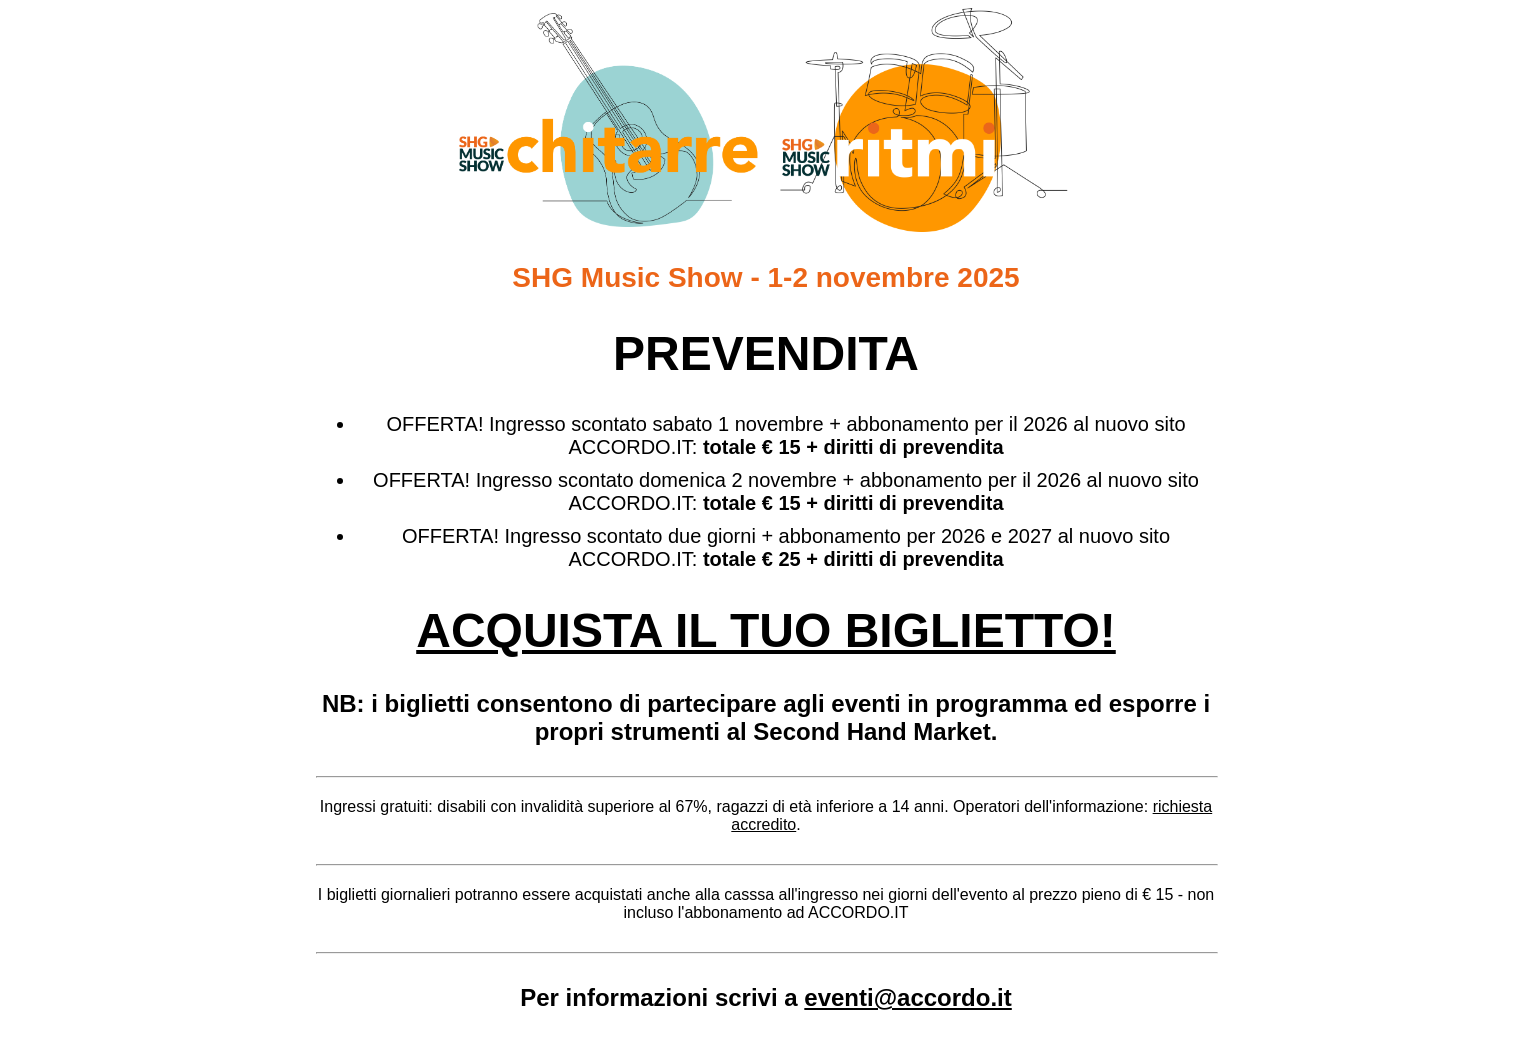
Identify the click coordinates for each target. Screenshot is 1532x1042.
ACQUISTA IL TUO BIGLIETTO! (766, 630)
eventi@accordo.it (907, 997)
